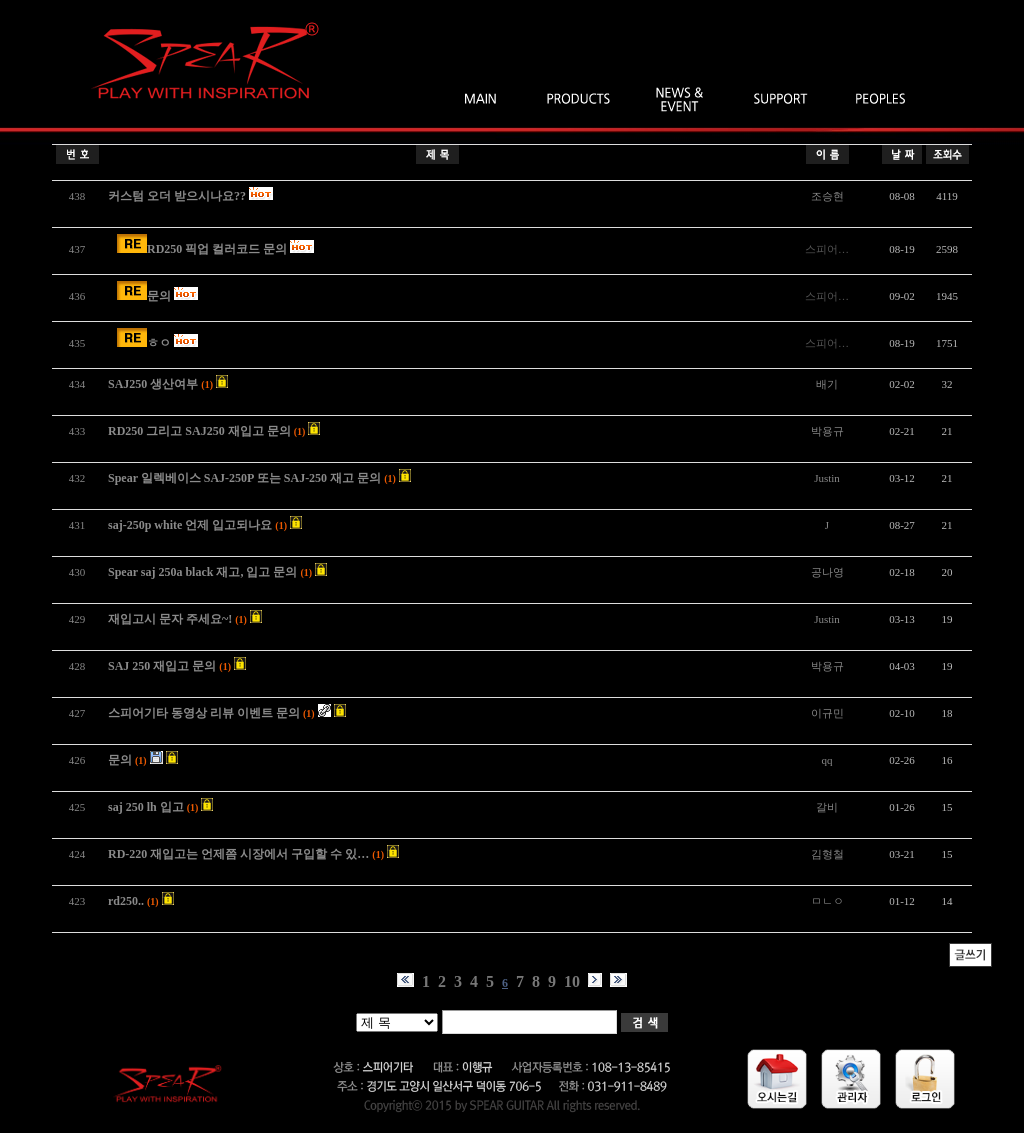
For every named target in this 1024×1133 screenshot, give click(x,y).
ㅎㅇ (159, 343)
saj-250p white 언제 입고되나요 (190, 525)
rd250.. (126, 901)
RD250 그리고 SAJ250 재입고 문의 (199, 431)
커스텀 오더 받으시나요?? (177, 196)
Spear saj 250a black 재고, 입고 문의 (202, 572)
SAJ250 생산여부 (153, 384)
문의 (159, 296)
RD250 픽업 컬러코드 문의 (217, 249)
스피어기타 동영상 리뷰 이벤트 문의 (204, 713)
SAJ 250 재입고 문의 (162, 666)
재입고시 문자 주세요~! (170, 619)
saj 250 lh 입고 (146, 807)
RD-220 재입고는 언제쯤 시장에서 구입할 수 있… (238, 854)
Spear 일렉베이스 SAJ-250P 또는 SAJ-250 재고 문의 (244, 478)
